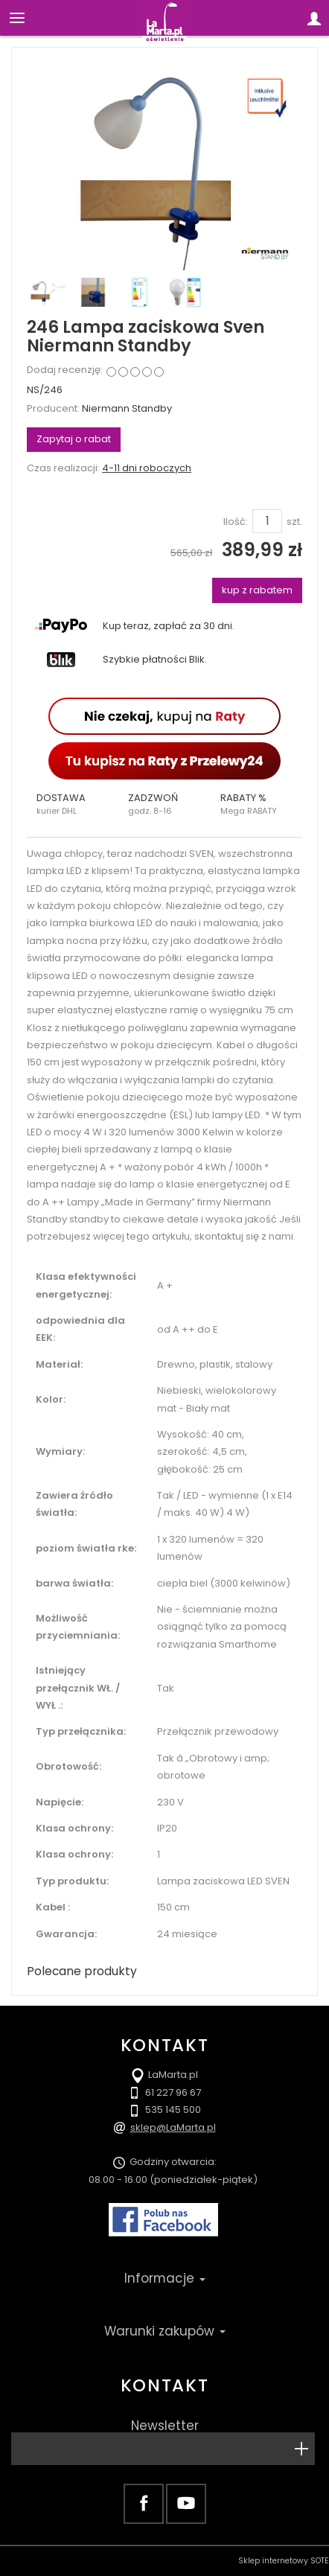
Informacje (164, 2278)
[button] (72, 804)
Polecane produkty (82, 1971)
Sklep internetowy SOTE (283, 2560)
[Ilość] (267, 521)
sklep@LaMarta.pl (173, 2127)
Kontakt (164, 2385)
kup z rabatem (257, 590)
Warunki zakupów (165, 2331)
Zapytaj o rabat (73, 439)
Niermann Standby (127, 408)
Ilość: (235, 522)
